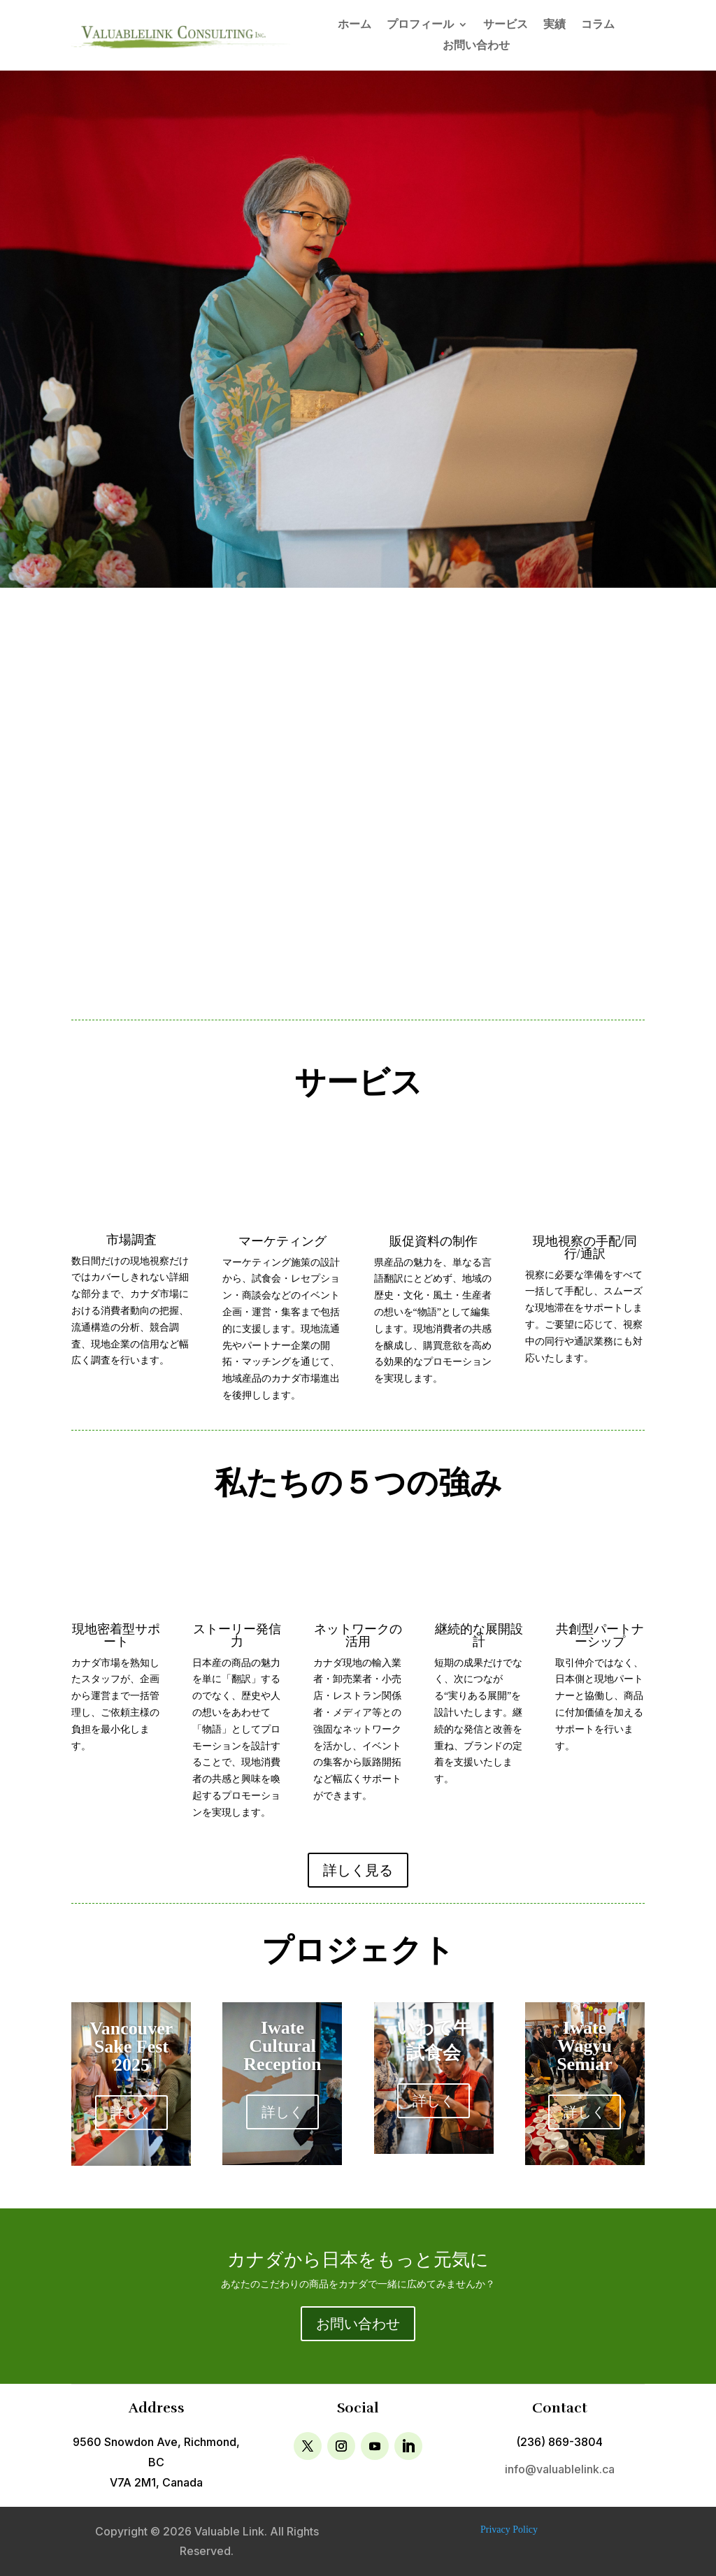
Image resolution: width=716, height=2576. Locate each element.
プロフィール (420, 25)
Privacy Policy (509, 2529)
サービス (505, 25)
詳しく (131, 2112)
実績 (554, 25)
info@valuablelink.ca (560, 2469)
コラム (598, 25)
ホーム (354, 25)
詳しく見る (358, 1870)
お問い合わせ (476, 46)
